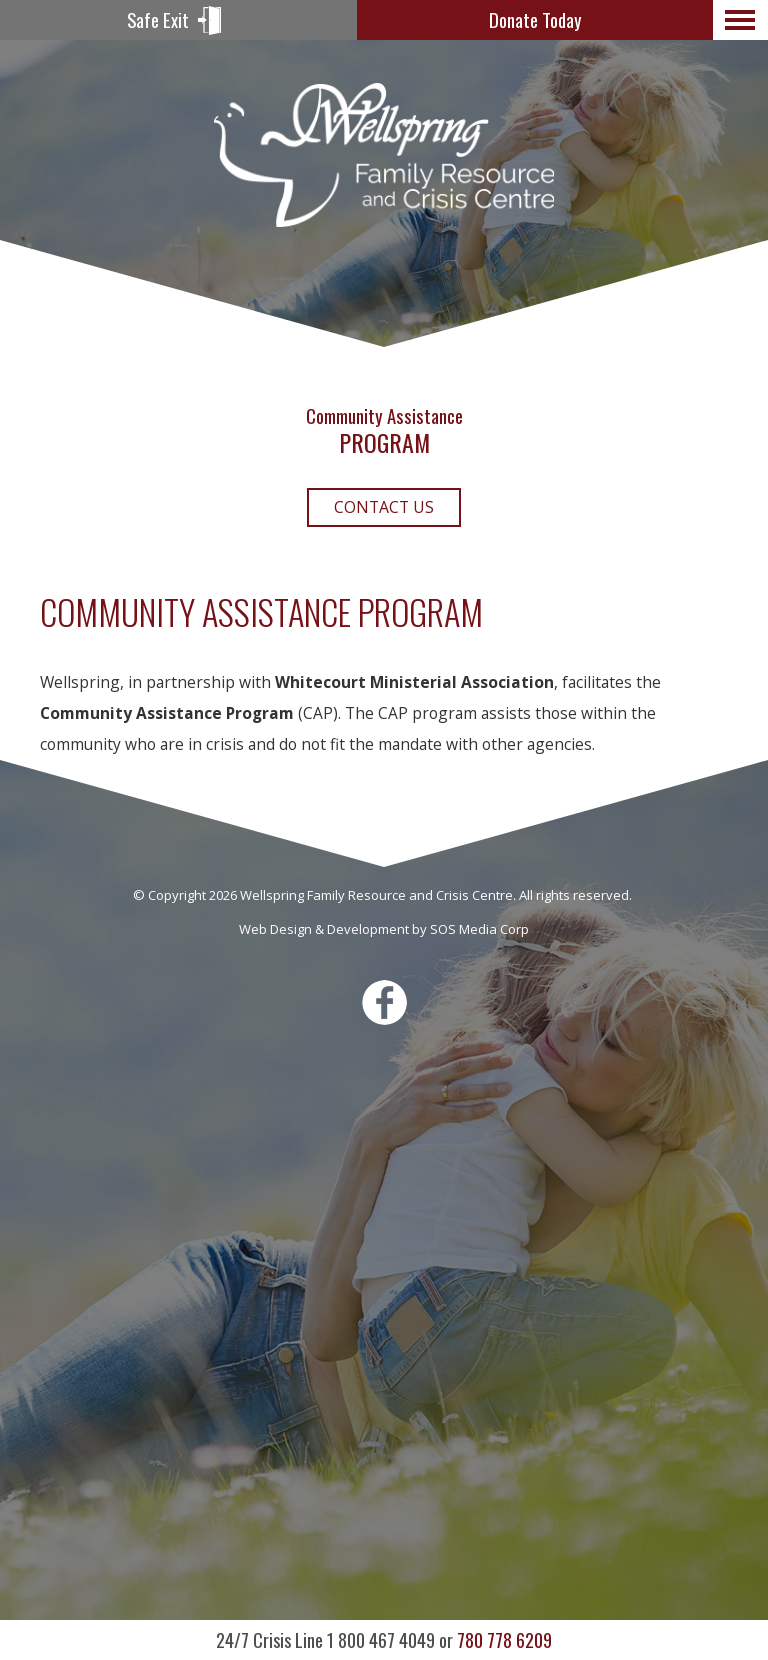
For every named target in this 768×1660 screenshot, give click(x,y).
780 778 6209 (384, 1639)
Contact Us (384, 507)
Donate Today (535, 19)
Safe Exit (158, 19)
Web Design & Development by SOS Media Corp (384, 929)
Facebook (384, 1002)
